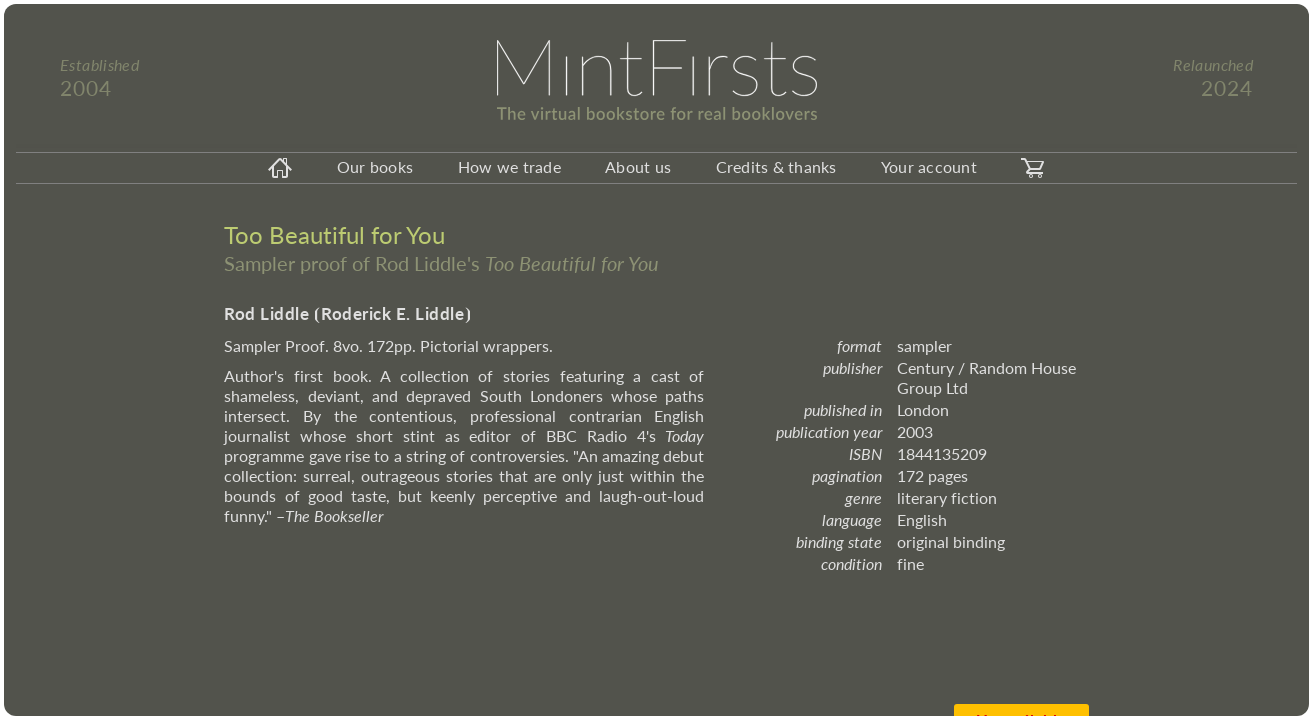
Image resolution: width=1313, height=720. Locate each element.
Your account (929, 166)
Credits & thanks (776, 166)
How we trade (509, 166)
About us (638, 166)
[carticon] (1033, 168)
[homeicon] (280, 168)
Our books (375, 166)
